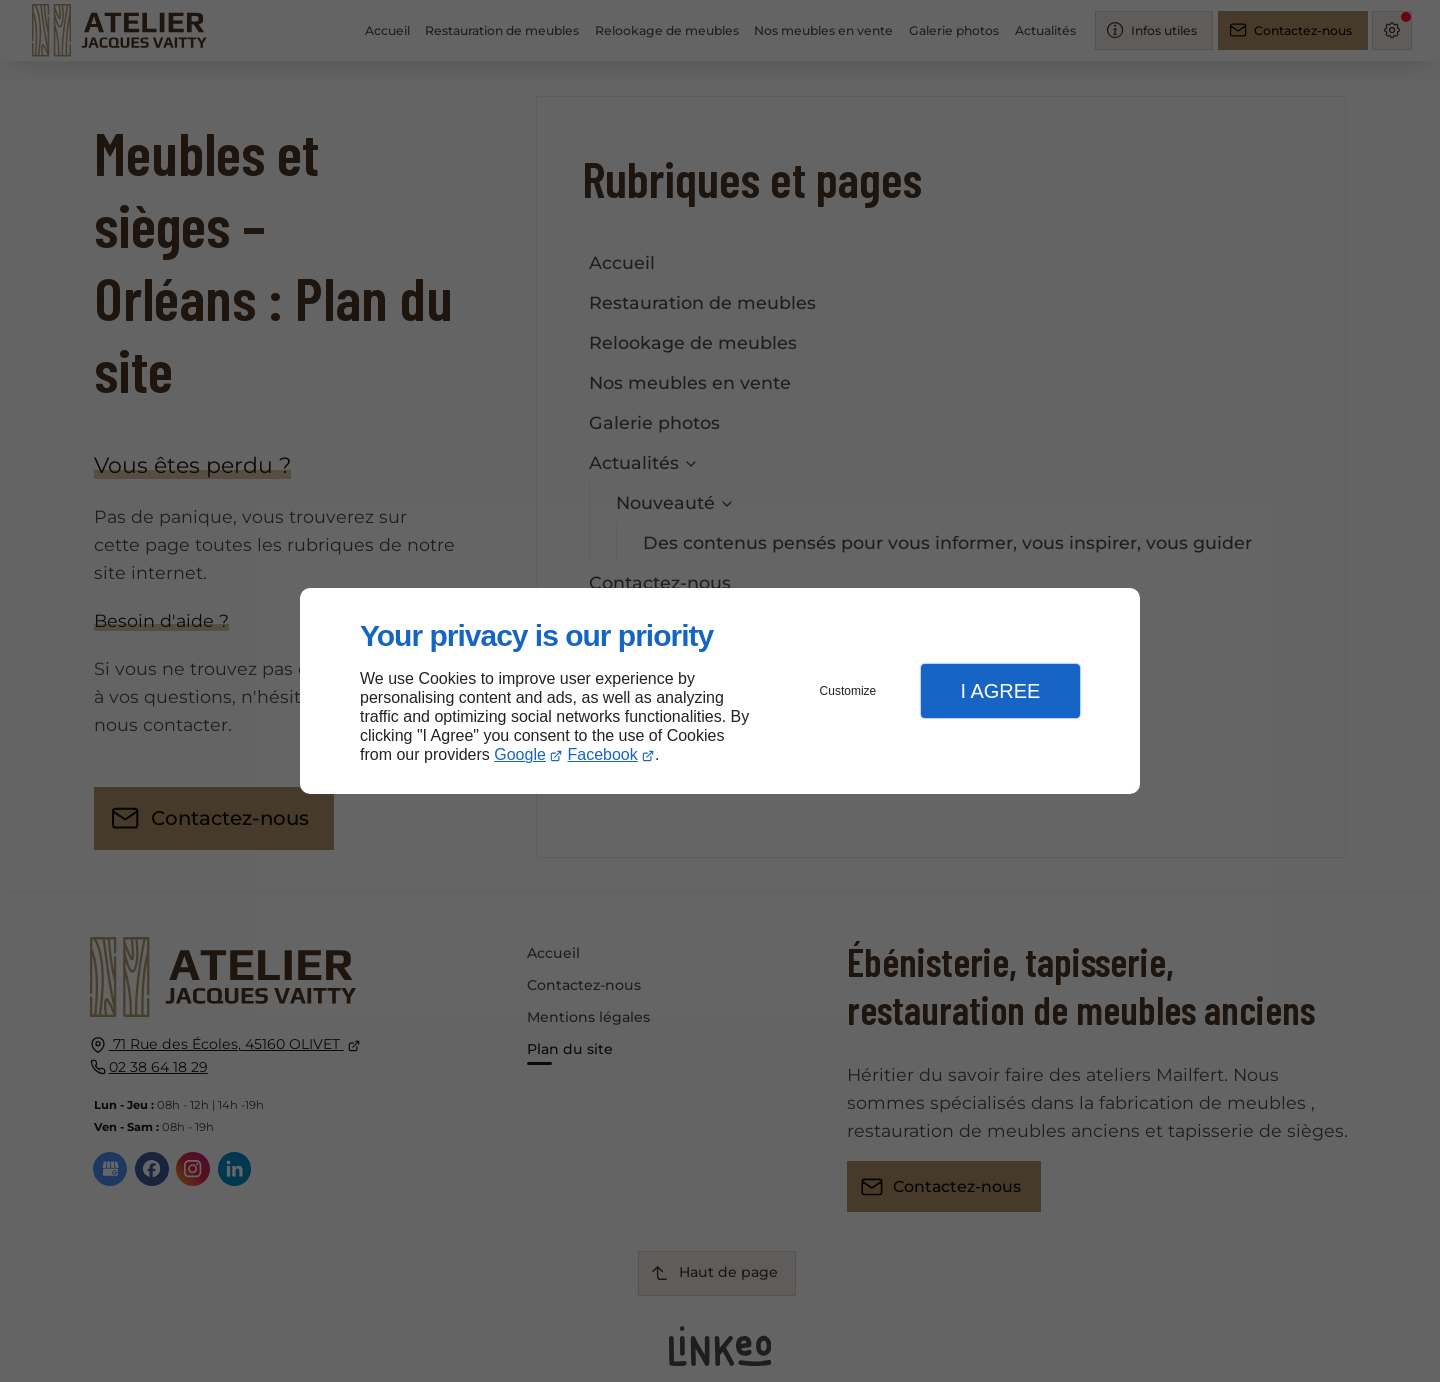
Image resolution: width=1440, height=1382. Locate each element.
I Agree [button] (1000, 691)
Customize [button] (848, 691)
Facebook (603, 754)
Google (520, 754)
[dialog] (720, 691)
